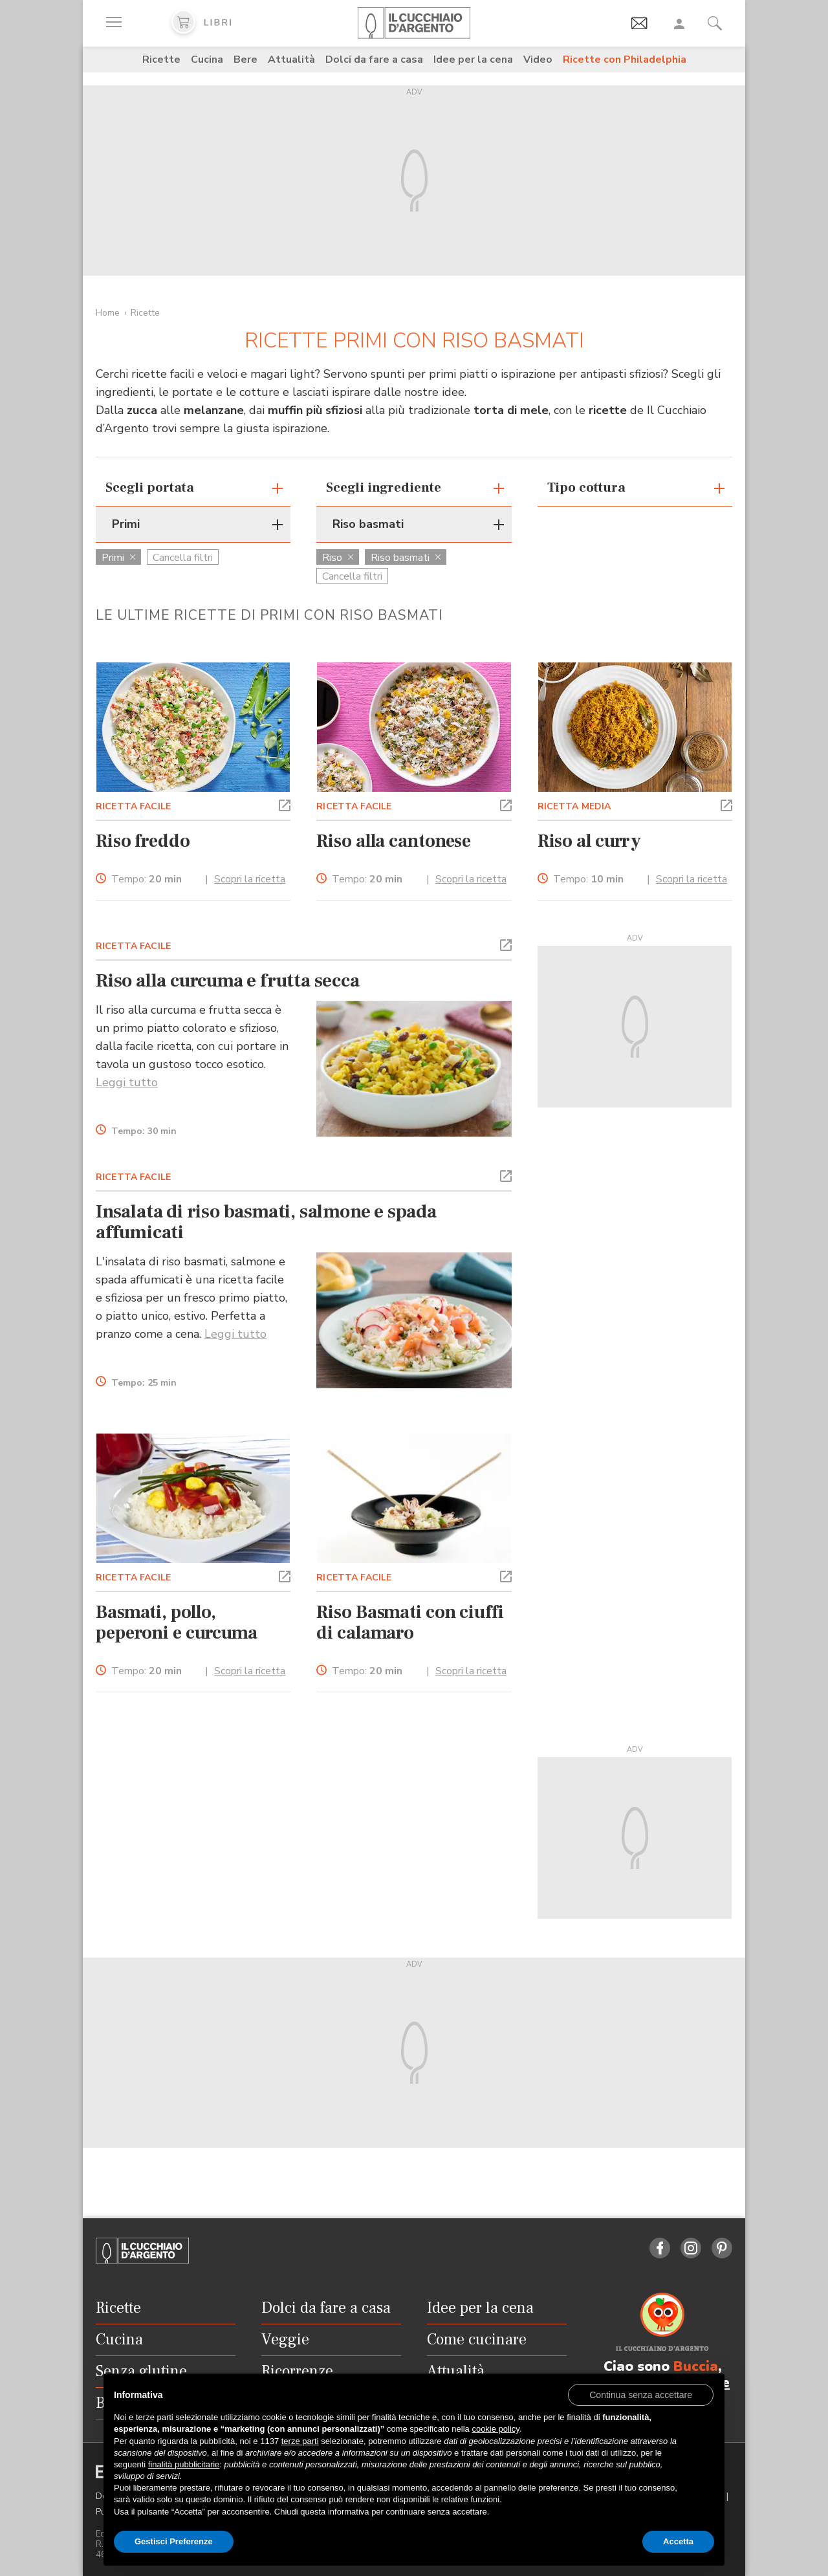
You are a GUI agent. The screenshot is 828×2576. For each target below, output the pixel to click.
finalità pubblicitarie (184, 2464)
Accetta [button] (678, 2541)
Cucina (207, 59)
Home (108, 313)
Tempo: (146, 879)
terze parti (300, 2441)
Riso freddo (143, 841)
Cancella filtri (183, 558)
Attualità (291, 59)
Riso (337, 558)
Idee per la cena (473, 59)
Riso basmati (406, 558)
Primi (118, 558)
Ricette (161, 59)
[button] (284, 804)
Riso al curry (590, 841)
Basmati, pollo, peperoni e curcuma (176, 1622)
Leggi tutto (127, 1082)
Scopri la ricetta (249, 879)
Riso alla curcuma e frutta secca (228, 980)
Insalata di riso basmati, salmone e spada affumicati (266, 1222)
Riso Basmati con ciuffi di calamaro (409, 1622)
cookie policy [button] (495, 2429)
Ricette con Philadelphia (624, 59)
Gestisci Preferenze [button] (174, 2541)
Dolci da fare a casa (374, 59)
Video (537, 59)
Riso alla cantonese (393, 841)
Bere (245, 59)
